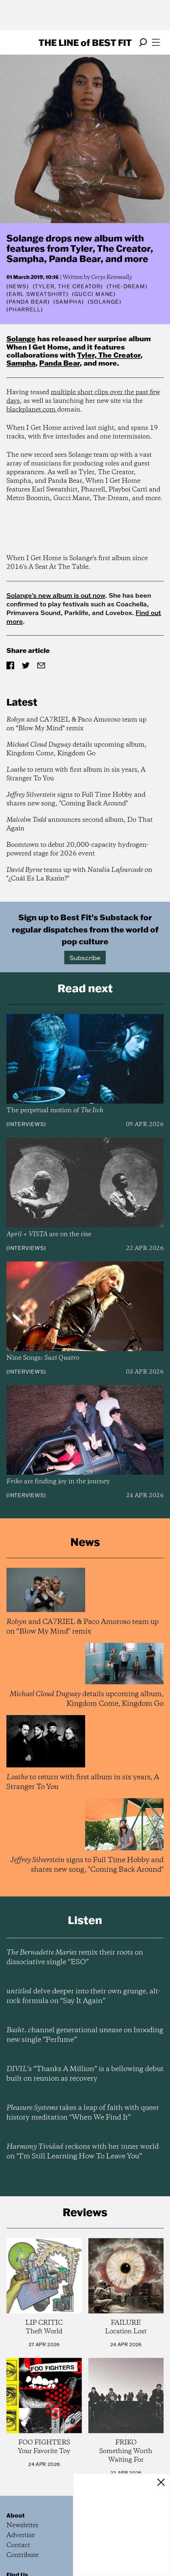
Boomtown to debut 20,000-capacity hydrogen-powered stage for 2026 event (77, 849)
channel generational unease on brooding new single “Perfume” (84, 2035)
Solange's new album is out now (55, 595)
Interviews (26, 1124)
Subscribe (85, 957)
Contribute (22, 2555)
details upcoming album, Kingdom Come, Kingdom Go (76, 749)
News (18, 286)
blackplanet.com (31, 409)
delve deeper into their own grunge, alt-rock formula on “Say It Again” (83, 1996)
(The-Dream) (127, 286)
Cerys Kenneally (111, 277)
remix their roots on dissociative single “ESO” (74, 1957)
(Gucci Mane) (93, 294)
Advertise (20, 2535)
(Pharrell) (24, 309)
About (15, 2515)
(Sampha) (68, 301)
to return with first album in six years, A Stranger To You (76, 774)
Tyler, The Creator (108, 355)
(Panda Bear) (27, 301)
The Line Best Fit (85, 42)
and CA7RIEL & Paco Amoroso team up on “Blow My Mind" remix (76, 724)
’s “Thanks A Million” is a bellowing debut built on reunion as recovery (85, 2074)
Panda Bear (59, 363)
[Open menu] (156, 42)
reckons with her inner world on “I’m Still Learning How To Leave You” (82, 2151)
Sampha (20, 363)
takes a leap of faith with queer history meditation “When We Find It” (82, 2112)
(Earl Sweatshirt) (37, 294)
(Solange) (104, 301)
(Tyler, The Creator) (68, 286)
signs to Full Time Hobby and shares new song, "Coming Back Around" (76, 799)
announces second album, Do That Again (79, 824)
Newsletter (22, 2525)
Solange (21, 338)
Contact (18, 2545)
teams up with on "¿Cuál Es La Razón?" (79, 874)
